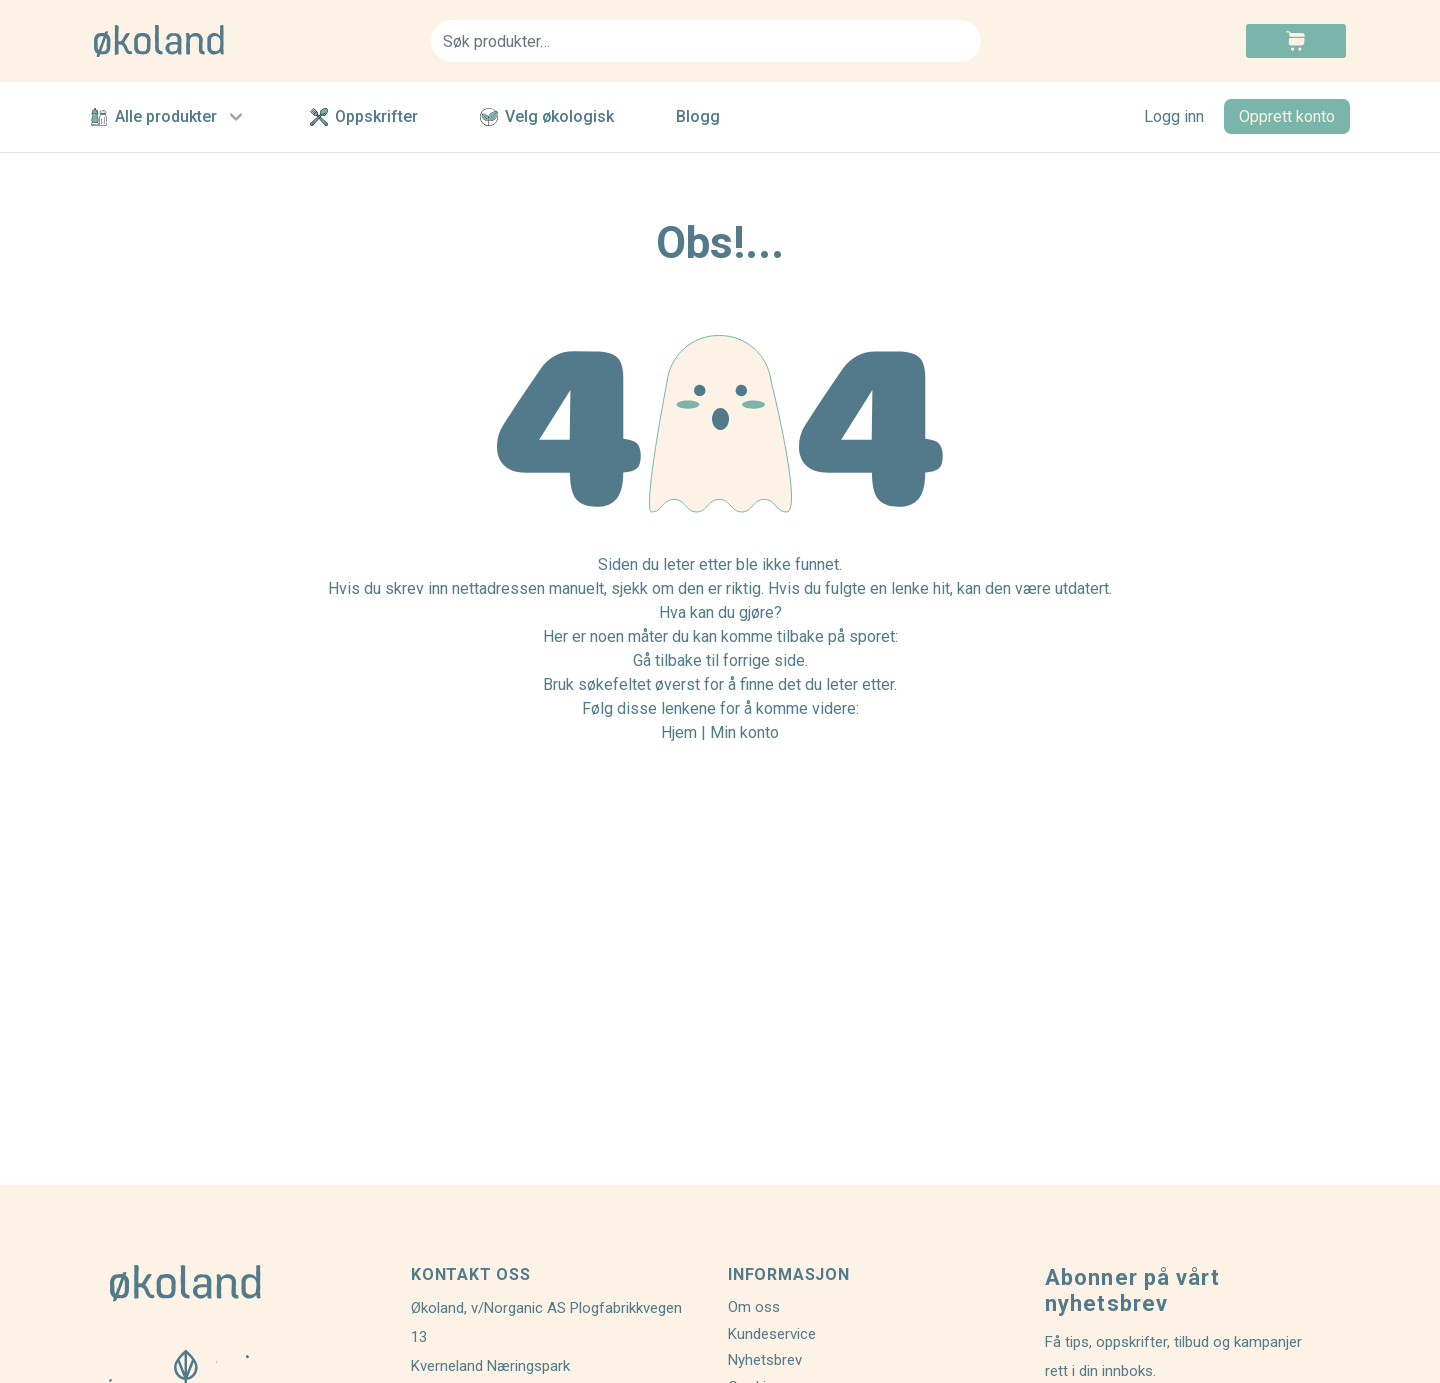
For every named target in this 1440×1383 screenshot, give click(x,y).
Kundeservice (772, 1334)
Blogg (698, 116)
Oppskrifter (364, 116)
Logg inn (1174, 116)
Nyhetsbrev (765, 1360)
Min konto (744, 732)
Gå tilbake (667, 660)
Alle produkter (169, 117)
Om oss (754, 1307)
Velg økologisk (547, 116)
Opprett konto (1287, 116)
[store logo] (250, 41)
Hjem (679, 732)
